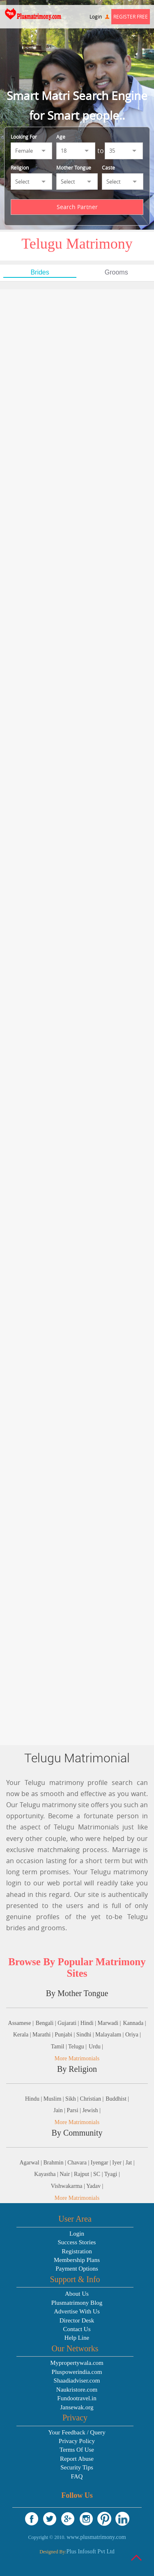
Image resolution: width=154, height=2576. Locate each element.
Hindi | (89, 2023)
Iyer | (118, 2162)
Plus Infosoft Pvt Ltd (91, 2551)
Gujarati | (68, 2023)
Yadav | (94, 2186)
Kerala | (22, 2034)
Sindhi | (85, 2034)
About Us (77, 2293)
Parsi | (75, 2110)
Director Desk (77, 2320)
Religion (20, 167)
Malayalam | (110, 2034)
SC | (98, 2174)
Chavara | (78, 2162)
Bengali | (46, 2023)
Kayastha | (47, 2174)
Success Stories (77, 2242)
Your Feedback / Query (77, 2432)
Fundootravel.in (76, 2398)
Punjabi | (65, 2034)
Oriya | (133, 2034)
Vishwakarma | (68, 2186)
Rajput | (83, 2174)
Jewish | (91, 2110)
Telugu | (77, 2046)
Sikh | (72, 2099)
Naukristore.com (76, 2389)
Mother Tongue (73, 167)
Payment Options (76, 2268)
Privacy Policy (77, 2441)
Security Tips (76, 2467)
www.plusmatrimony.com (96, 2537)
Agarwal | (31, 2162)
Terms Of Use (77, 2449)
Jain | (60, 2110)
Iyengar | (102, 2162)
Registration (77, 2251)
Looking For (24, 136)
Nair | (67, 2174)
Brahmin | (56, 2162)
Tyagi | (112, 2174)
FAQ (77, 2476)
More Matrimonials (77, 2058)
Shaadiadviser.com (77, 2380)
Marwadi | (109, 2023)
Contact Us (76, 2329)
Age (60, 136)
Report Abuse (77, 2458)
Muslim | (54, 2099)
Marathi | (43, 2034)
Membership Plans (77, 2260)
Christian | (92, 2099)
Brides (39, 272)
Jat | (130, 2162)
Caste (108, 167)
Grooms (116, 272)
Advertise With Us (77, 2311)
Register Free (130, 16)
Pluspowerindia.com (77, 2372)
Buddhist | (117, 2099)
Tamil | (59, 2046)
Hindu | (34, 2099)
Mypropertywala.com (76, 2363)
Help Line (76, 2337)
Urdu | (96, 2046)
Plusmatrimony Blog (77, 2302)
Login (99, 16)
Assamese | (21, 2023)
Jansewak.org (77, 2407)
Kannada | (134, 2023)
